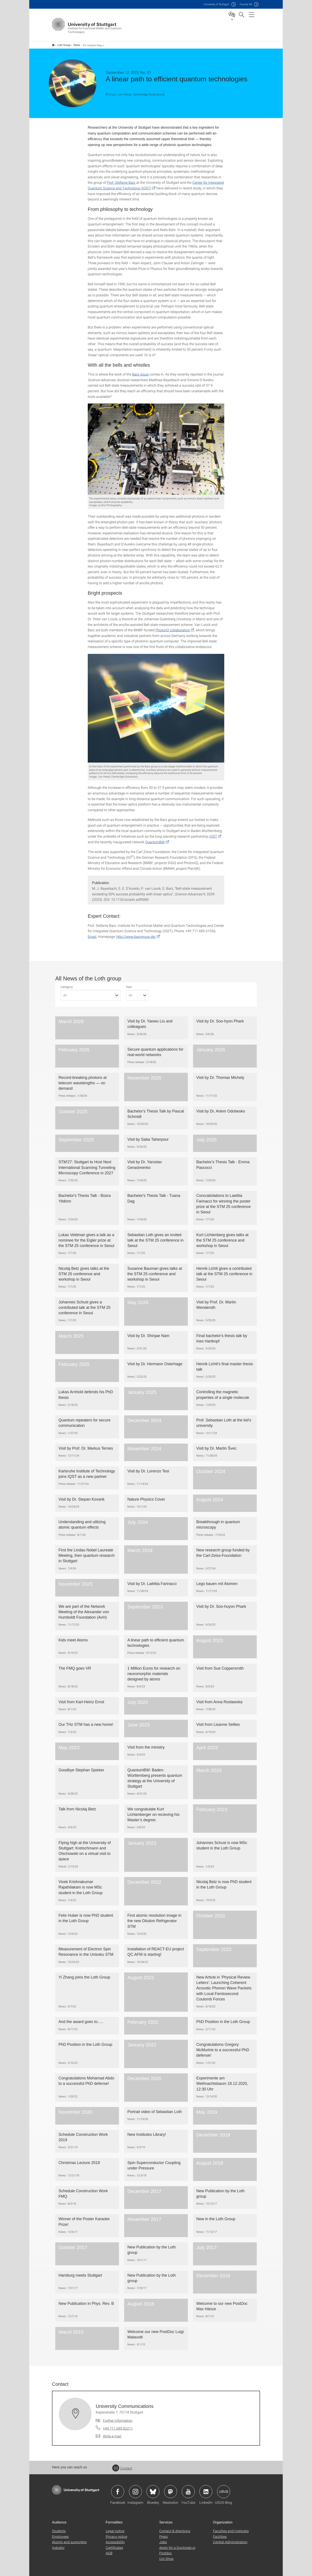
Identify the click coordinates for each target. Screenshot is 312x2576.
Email (92, 933)
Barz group (140, 371)
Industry (58, 2544)
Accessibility (115, 2539)
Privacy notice (116, 2533)
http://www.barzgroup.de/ (136, 933)
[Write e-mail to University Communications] (108, 2433)
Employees (60, 2533)
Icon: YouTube (188, 2488)
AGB (109, 2550)
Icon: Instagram (135, 2488)
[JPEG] (156, 446)
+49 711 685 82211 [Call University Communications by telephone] (118, 2425)
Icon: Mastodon (170, 2488)
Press (163, 2533)
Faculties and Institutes (231, 2528)
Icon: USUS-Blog (223, 2488)
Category (66, 984)
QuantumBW (155, 839)
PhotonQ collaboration (173, 627)
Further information (117, 2417)
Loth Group (61, 43)
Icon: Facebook (117, 2488)
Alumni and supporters (69, 2539)
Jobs (163, 2539)
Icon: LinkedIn (205, 2488)
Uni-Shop (166, 2555)
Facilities (220, 2533)
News (74, 43)
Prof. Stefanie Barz (121, 179)
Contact (122, 2465)
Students (59, 2528)
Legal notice (115, 2528)
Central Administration (230, 2539)
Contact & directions (174, 2528)
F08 (246, 4)
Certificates (114, 2544)
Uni (216, 4)
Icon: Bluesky (152, 2488)
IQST (213, 833)
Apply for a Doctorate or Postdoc (177, 2547)
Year (129, 984)
